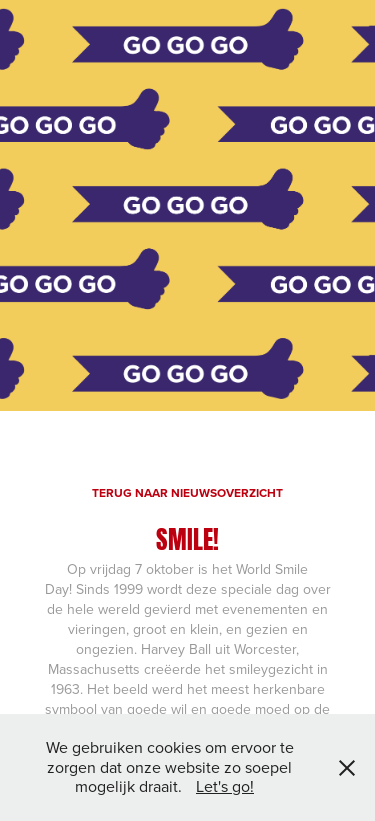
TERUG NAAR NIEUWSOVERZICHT (187, 492)
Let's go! (225, 786)
